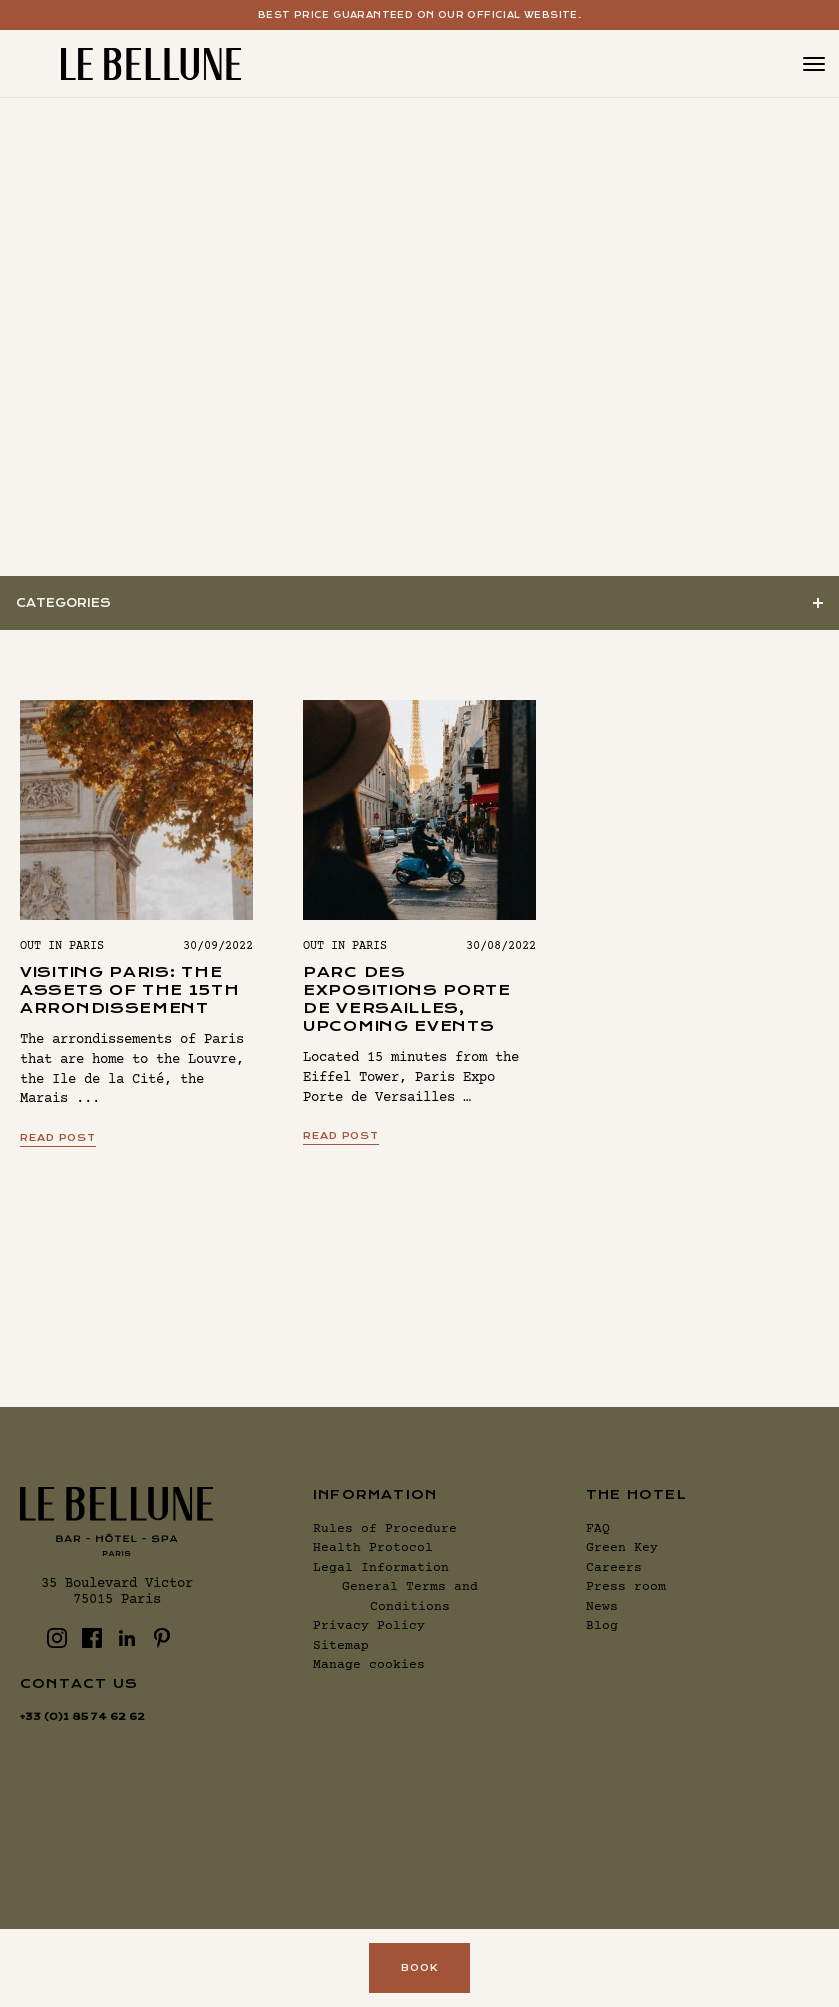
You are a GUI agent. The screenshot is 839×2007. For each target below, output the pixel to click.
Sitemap (341, 1646)
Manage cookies (369, 1665)
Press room (626, 1587)
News (602, 1607)
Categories (63, 603)
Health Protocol (373, 1548)
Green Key (622, 1548)
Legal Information (381, 1568)
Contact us (79, 1683)
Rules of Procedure (385, 1529)
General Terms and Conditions (410, 1597)
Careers (614, 1568)
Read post (58, 1137)
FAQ (598, 1529)
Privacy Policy (369, 1626)
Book (419, 1967)
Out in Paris (62, 946)
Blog (602, 1626)
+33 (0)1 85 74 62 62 (82, 1716)
